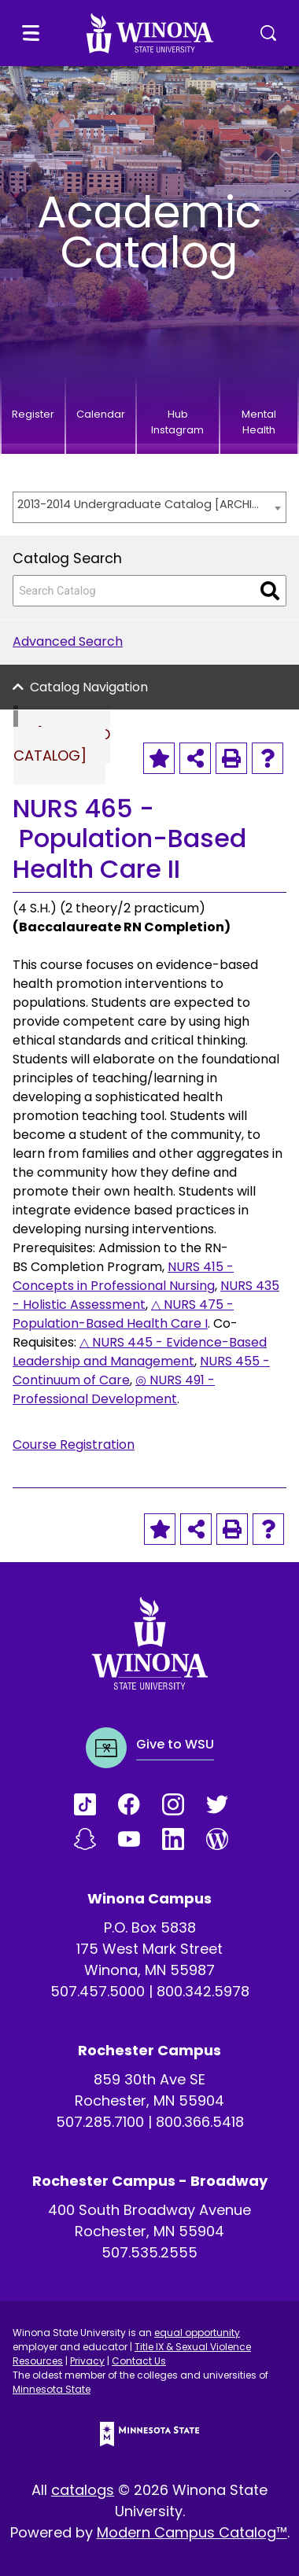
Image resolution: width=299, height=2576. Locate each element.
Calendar (100, 414)
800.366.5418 (200, 2122)
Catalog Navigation (89, 687)
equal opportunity (197, 2332)
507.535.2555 (149, 2252)
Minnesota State (51, 2389)
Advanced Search (68, 641)
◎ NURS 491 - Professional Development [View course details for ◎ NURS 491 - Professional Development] (114, 1389)
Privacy (87, 2361)
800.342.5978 (203, 1991)
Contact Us (139, 2361)
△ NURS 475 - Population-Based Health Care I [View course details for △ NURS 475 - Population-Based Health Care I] (123, 1313)
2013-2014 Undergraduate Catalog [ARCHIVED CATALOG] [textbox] (141, 504)
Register (33, 414)
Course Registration (74, 1444)
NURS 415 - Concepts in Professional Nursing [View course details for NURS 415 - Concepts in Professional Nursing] (123, 1276)
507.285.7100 (100, 2122)
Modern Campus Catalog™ (192, 2532)
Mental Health (259, 422)
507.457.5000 (97, 1991)
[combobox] (149, 507)
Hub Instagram (177, 422)
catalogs (82, 2490)
